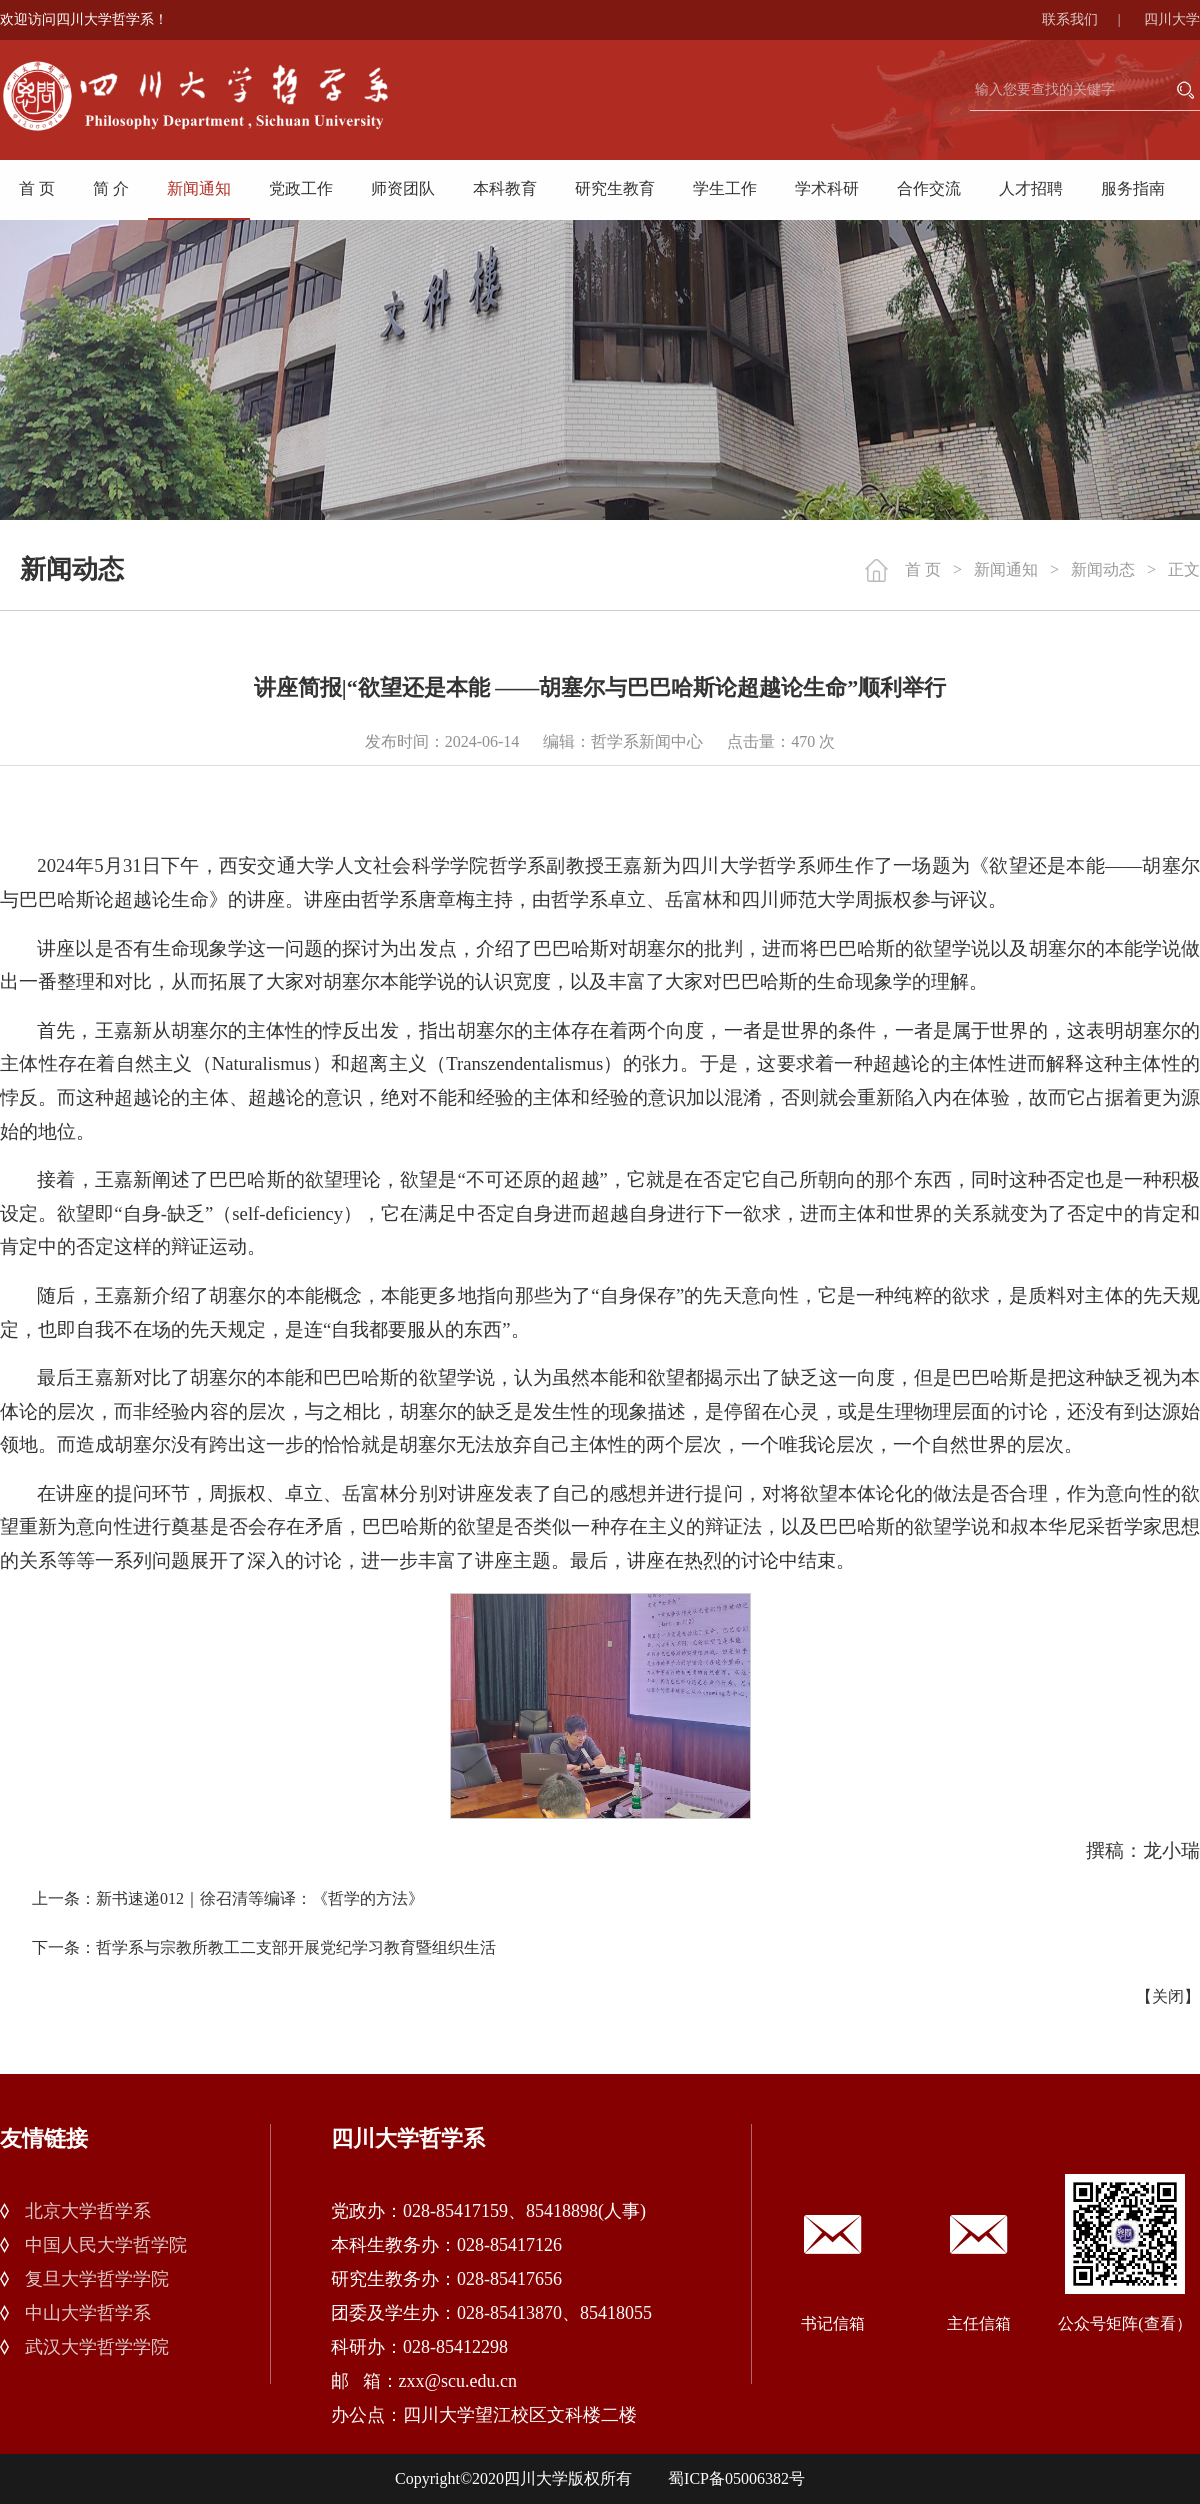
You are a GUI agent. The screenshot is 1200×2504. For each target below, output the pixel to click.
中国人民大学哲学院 (106, 2245)
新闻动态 (1103, 569)
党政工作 (301, 188)
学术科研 (827, 188)
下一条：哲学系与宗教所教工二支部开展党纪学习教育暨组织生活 (264, 1947)
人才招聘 (1031, 188)
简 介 (111, 188)
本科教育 (505, 188)
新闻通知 (199, 188)
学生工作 (725, 188)
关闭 (1168, 1996)
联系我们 (1091, 19)
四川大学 (1172, 19)
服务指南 (1133, 188)
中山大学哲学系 (88, 2313)
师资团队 (403, 188)
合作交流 (929, 188)
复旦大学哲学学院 (97, 2279)
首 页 (37, 188)
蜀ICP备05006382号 (736, 2478)
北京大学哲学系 (88, 2211)
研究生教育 (615, 188)
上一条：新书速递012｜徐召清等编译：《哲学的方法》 (228, 1898)
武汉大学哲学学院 (97, 2347)
